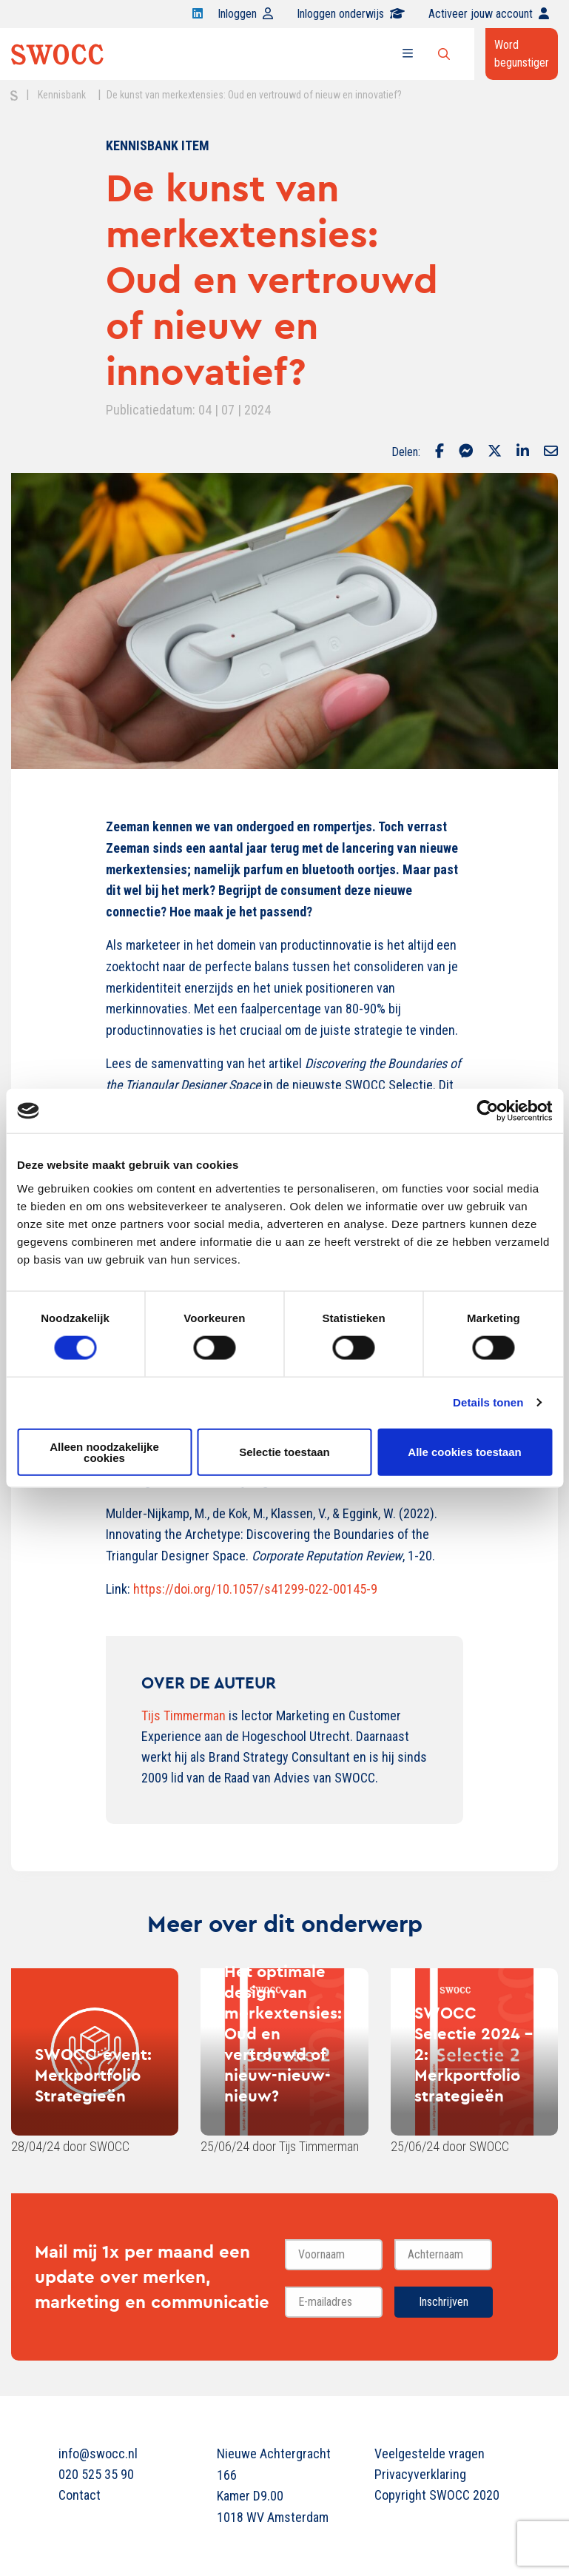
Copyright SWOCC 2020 (436, 2495)
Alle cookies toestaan (464, 1452)
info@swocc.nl (98, 2453)
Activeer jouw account (488, 14)
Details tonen (488, 1402)
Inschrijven (443, 2302)
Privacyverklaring (420, 2474)
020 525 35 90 (96, 2474)
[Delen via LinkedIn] (522, 452)
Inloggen (245, 14)
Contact (79, 2495)
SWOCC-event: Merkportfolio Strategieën (93, 2075)
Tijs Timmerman (183, 1715)
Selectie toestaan (284, 1452)
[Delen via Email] (551, 452)
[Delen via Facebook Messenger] (466, 452)
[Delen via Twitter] (495, 452)
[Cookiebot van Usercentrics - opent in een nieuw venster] (487, 1111)
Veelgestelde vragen (429, 2453)
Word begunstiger (521, 54)
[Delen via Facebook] (439, 452)
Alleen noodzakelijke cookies (104, 1451)
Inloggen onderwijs (351, 14)
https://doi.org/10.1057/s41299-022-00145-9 (255, 1589)
